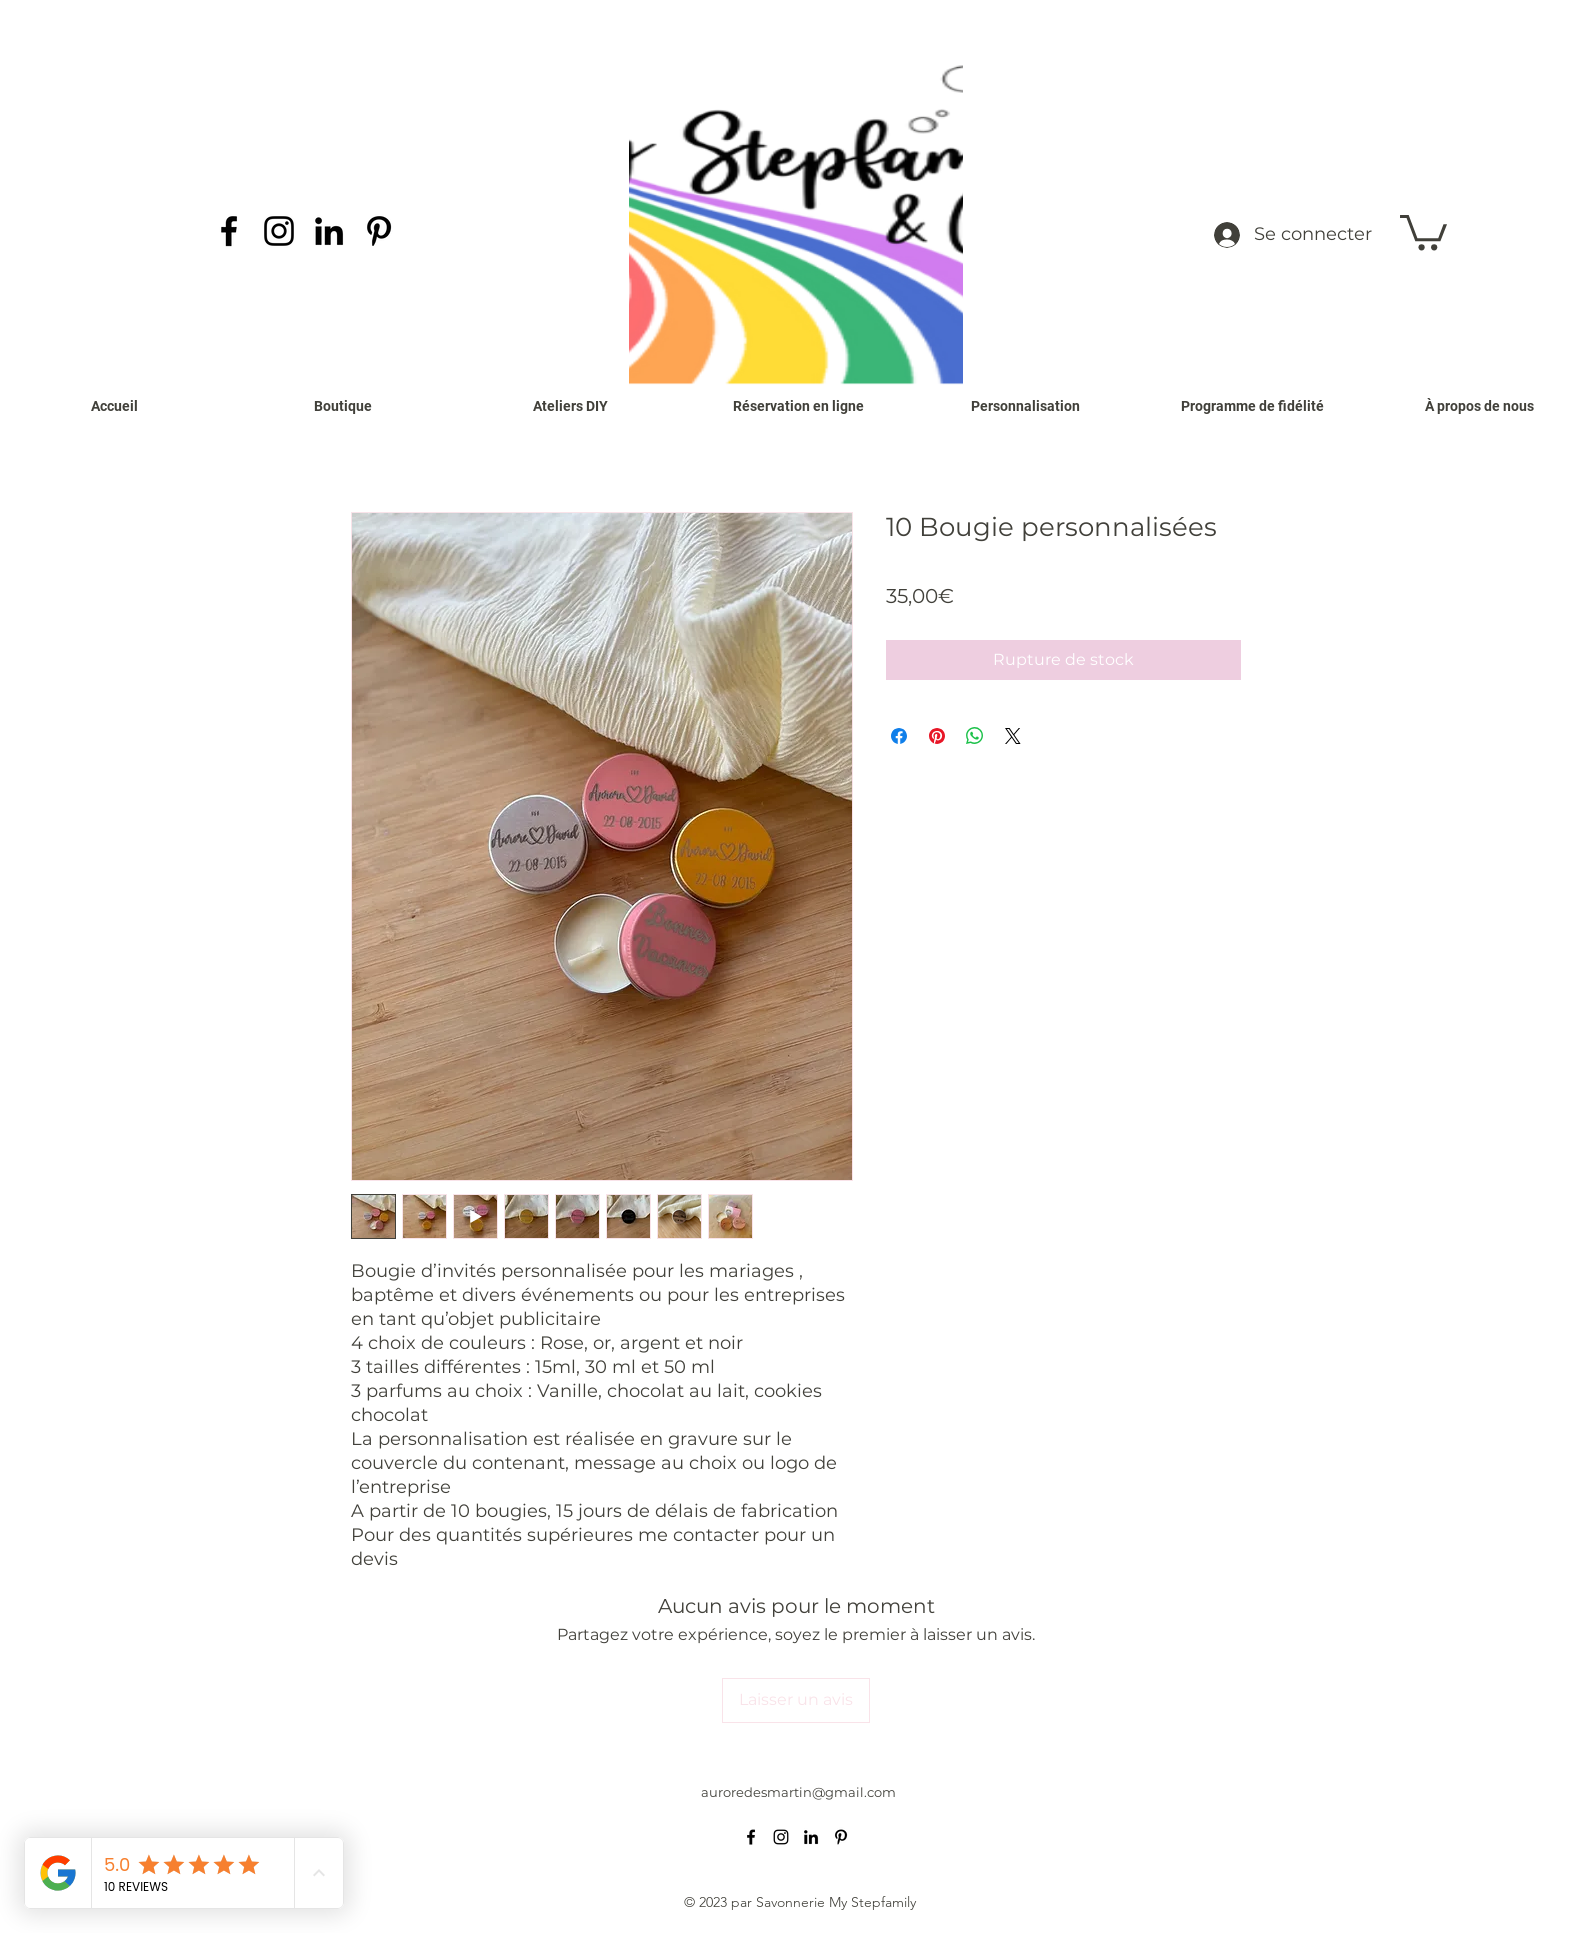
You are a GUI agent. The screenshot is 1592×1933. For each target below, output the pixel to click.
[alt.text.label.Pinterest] (379, 231)
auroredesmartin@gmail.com (798, 1792)
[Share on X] (1013, 736)
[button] (1423, 230)
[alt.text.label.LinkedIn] (329, 231)
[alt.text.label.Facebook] (229, 231)
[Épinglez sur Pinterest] (937, 736)
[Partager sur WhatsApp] (975, 736)
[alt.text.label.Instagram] (279, 231)
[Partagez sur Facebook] (899, 736)
